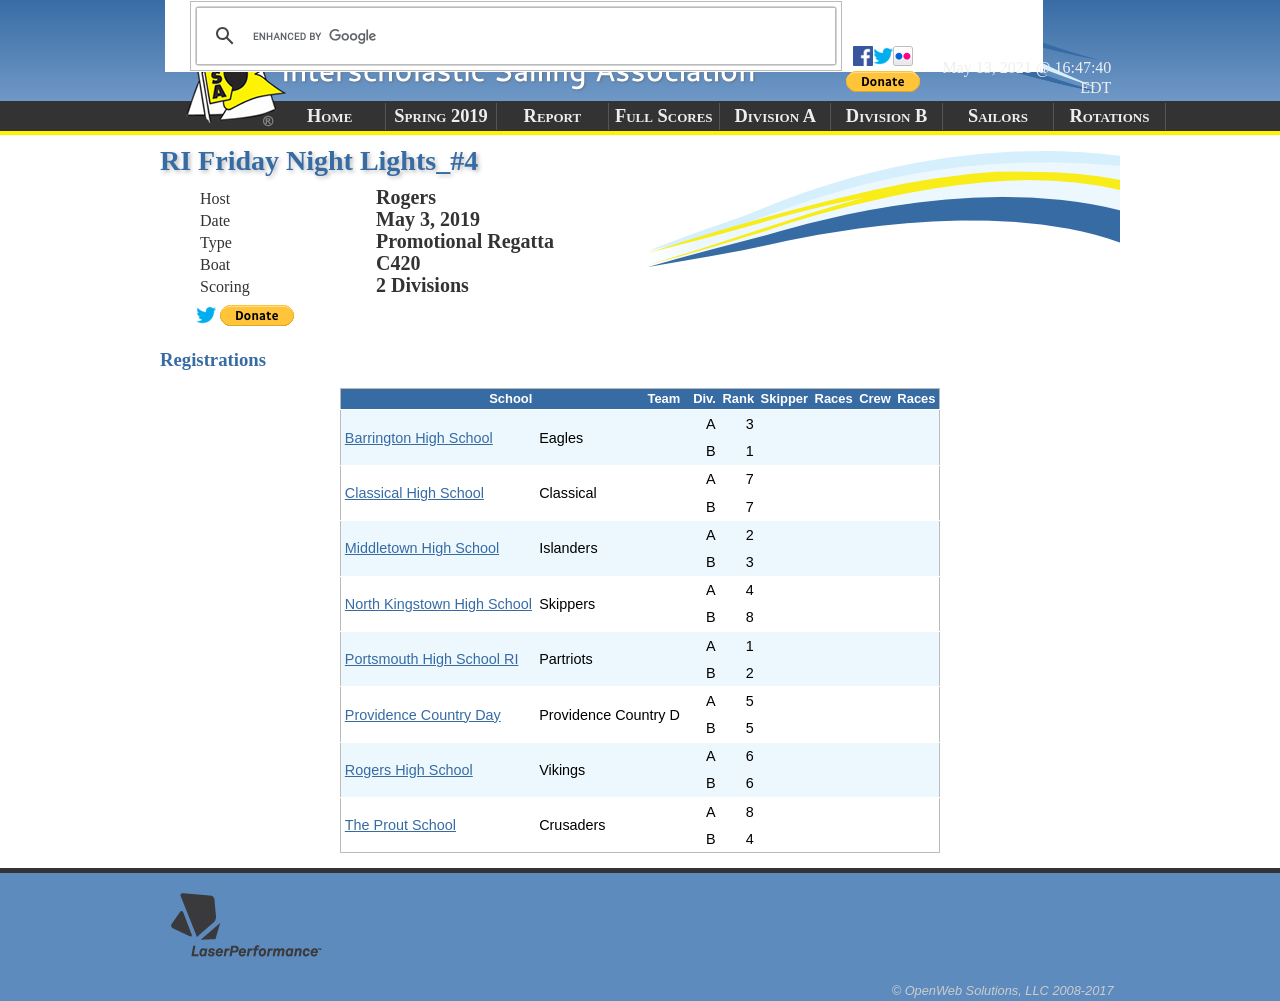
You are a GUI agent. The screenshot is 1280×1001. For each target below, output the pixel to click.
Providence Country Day (423, 715)
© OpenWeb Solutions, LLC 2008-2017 (1003, 990)
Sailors (998, 116)
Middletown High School (422, 548)
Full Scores (664, 116)
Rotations (1109, 116)
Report (553, 116)
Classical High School (414, 493)
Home (329, 116)
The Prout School (400, 825)
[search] (513, 36)
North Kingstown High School (438, 604)
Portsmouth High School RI (432, 659)
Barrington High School (419, 438)
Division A (774, 116)
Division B (886, 116)
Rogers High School (409, 770)
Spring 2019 (441, 116)
